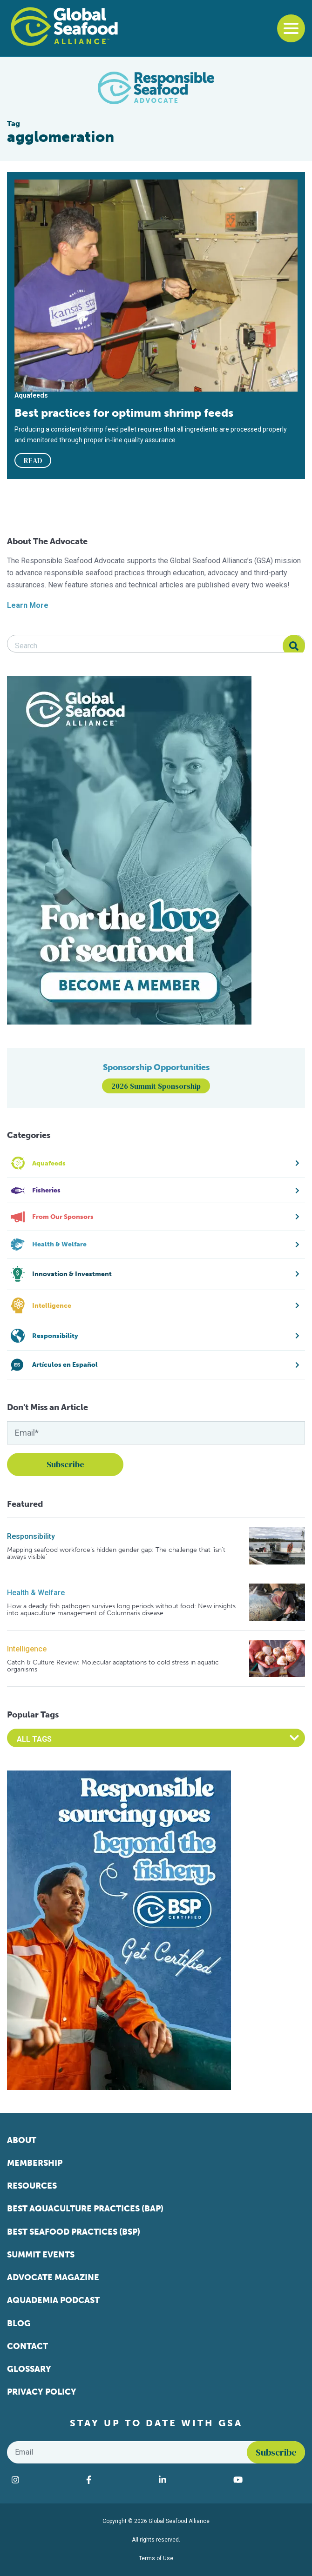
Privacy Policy (41, 2392)
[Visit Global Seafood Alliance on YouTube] (267, 2480)
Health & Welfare (36, 1592)
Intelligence (27, 1648)
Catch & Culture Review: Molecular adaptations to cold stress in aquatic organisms (113, 1666)
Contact (27, 2346)
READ (33, 460)
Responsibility (31, 1536)
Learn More (27, 605)
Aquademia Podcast (53, 2300)
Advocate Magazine (53, 2277)
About (21, 2140)
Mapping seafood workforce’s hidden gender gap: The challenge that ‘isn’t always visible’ (116, 1553)
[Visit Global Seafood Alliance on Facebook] (117, 2480)
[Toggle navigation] (291, 28)
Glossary (29, 2369)
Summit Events (41, 2255)
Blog (19, 2323)
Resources (32, 2186)
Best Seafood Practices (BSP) (73, 2232)
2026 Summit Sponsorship (156, 1086)
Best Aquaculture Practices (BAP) (85, 2208)
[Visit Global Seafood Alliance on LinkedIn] (191, 2480)
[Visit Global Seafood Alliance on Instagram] (44, 2480)
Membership (34, 2163)
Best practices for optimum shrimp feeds (123, 412)
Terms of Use (156, 2558)
